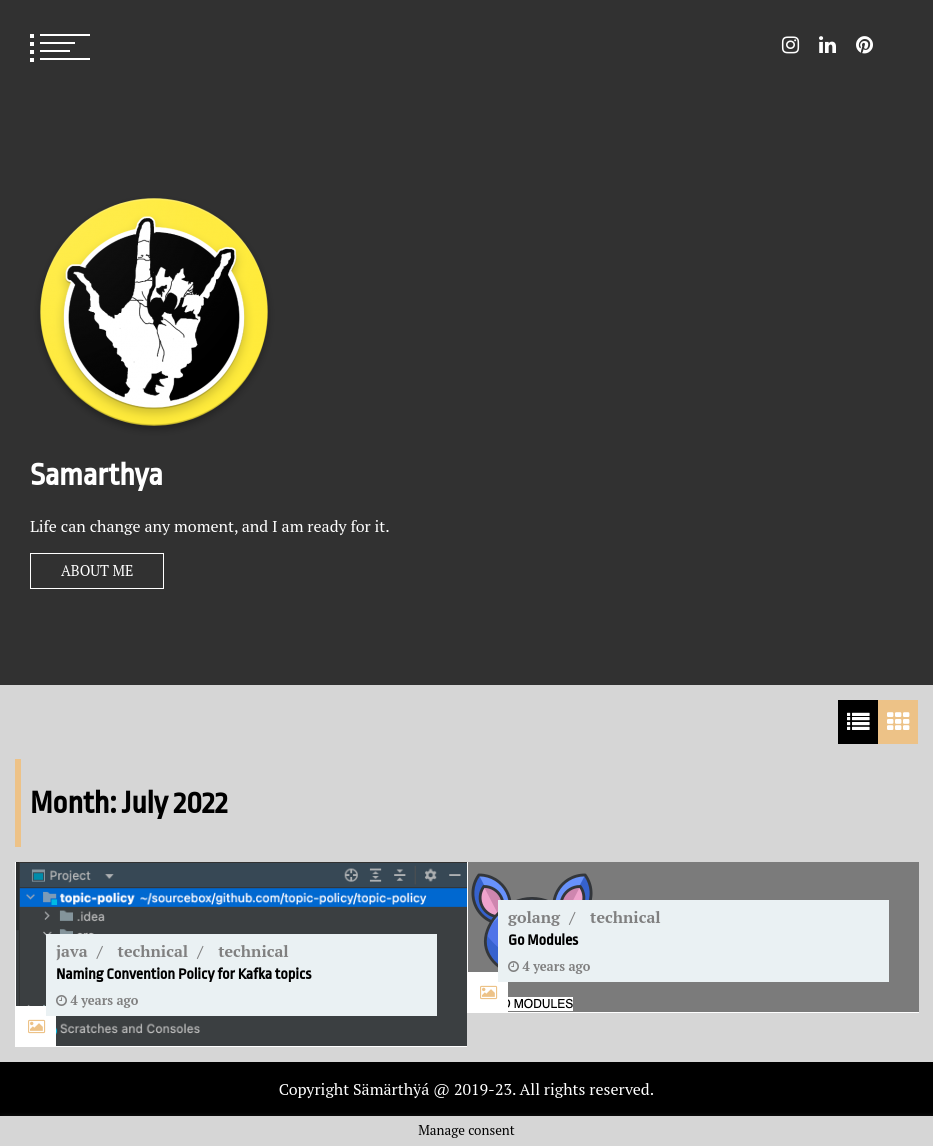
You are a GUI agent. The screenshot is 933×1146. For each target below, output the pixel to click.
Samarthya (96, 475)
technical (153, 951)
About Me (97, 570)
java (72, 951)
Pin (864, 45)
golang (534, 917)
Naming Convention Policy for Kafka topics (183, 974)
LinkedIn (827, 45)
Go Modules (543, 940)
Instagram (790, 45)
